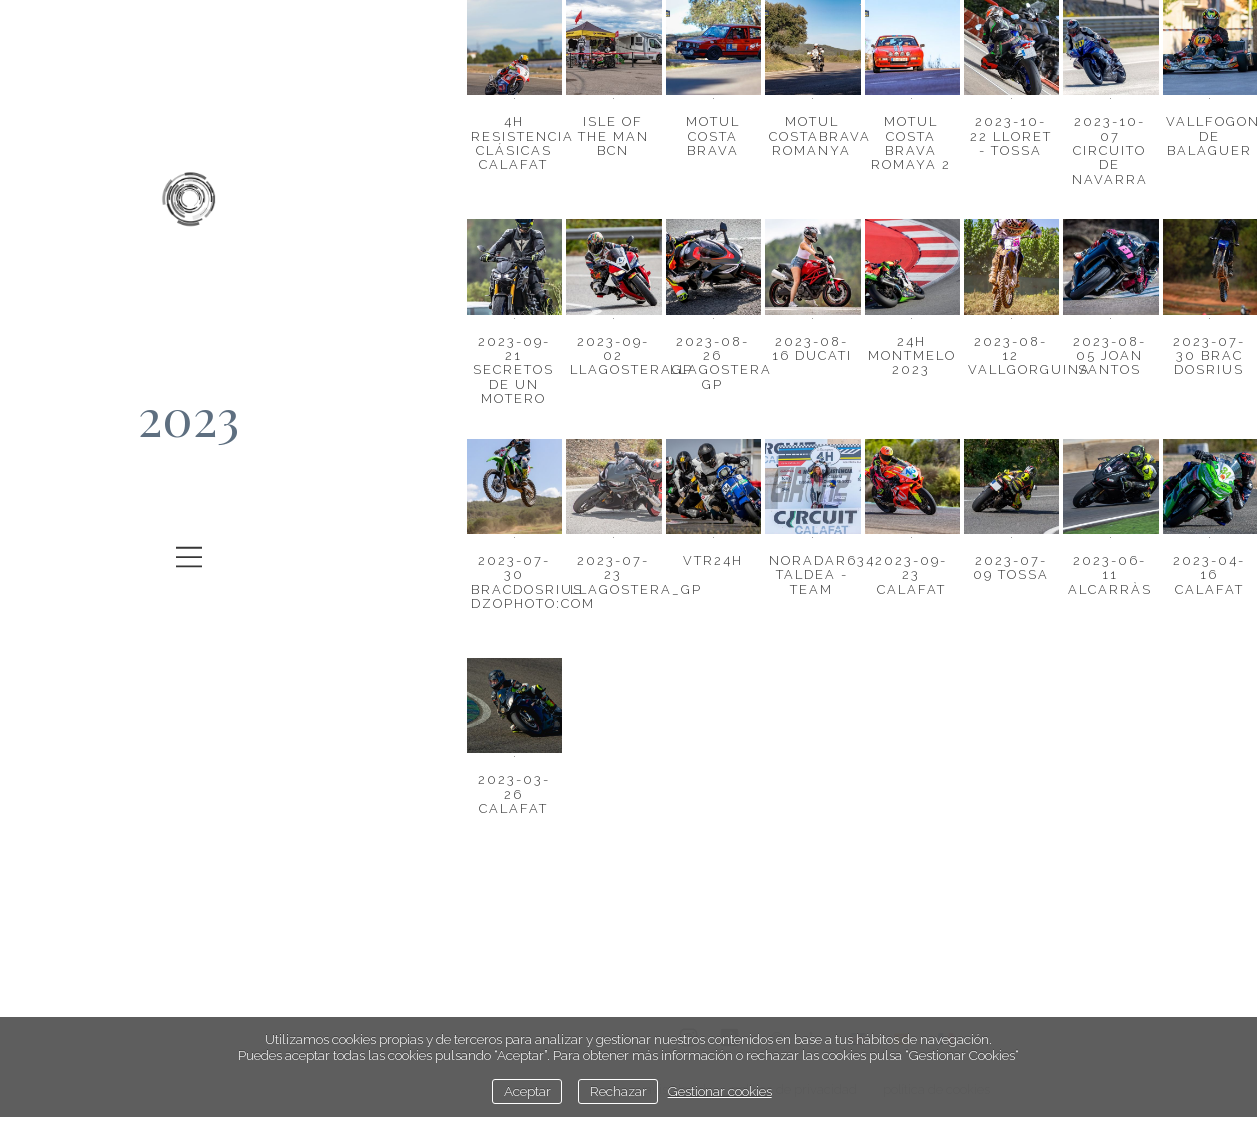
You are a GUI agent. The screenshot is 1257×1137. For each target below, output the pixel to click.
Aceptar (527, 1091)
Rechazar (618, 1091)
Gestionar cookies (720, 1091)
